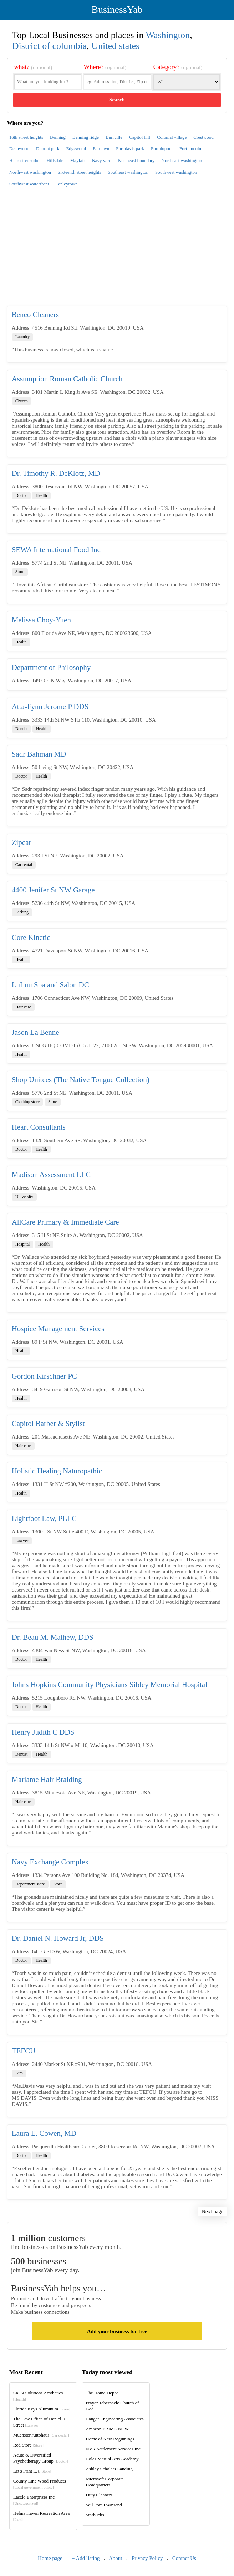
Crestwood (203, 137)
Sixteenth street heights (79, 172)
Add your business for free (117, 2331)
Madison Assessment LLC (51, 1174)
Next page (212, 2211)
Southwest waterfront (29, 184)
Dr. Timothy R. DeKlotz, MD (56, 473)
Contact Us (184, 2558)
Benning (58, 137)
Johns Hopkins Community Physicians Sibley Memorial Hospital (109, 1684)
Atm (19, 2073)
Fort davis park (130, 148)
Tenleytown (66, 184)
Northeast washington (182, 160)
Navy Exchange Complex (50, 1862)
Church (21, 400)
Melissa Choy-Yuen (41, 620)
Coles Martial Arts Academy (112, 2459)
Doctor (21, 495)
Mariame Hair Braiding (47, 1779)
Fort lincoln (190, 148)
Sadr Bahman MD (39, 754)
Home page (50, 2558)
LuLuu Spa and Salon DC (50, 985)
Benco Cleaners (35, 314)
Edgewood (76, 148)
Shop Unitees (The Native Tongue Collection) (80, 1079)
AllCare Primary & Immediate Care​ (65, 1222)
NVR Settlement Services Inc (113, 2449)
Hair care (23, 1006)
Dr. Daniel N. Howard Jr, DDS (58, 1938)
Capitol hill (139, 137)
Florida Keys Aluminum (41, 2409)
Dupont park (47, 148)
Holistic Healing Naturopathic (57, 1471)
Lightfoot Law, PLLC (44, 1518)
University (24, 1196)
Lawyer (22, 1540)
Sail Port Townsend (104, 2505)
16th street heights (26, 137)
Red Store (28, 2445)
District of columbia (49, 46)
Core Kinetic (31, 937)
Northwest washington (30, 172)
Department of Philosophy (51, 667)
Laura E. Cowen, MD (44, 2133)
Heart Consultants (39, 1127)
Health (41, 495)
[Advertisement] (117, 250)
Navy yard (101, 160)
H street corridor (24, 160)
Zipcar (21, 842)
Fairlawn (101, 148)
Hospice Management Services (58, 1328)
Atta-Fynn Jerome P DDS (50, 706)
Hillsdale (55, 160)
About (115, 2558)
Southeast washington (128, 172)
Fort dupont (162, 148)
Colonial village (172, 137)
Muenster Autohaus (41, 2435)
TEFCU (24, 2051)
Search (117, 99)
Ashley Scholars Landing (109, 2468)
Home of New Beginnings (110, 2439)
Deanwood (19, 148)
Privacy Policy (147, 2558)
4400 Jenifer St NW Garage (53, 890)
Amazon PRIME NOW (107, 2429)
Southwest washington (176, 172)
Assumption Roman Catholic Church (67, 379)
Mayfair (77, 160)
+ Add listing (86, 2558)
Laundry (22, 336)
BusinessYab (116, 9)
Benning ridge (85, 137)
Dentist (21, 728)
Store (19, 571)
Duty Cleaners (99, 2495)
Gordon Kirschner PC (44, 1376)
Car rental (23, 864)
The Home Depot (102, 2393)
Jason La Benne (35, 1032)
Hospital (22, 1244)
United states (115, 46)
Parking (22, 912)
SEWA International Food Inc (56, 549)
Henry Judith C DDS (43, 1732)
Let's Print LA (32, 2471)
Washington (168, 35)
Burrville (114, 137)
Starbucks (95, 2515)
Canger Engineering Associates (114, 2419)
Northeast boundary (136, 160)
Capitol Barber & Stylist (48, 1423)
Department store (30, 1884)
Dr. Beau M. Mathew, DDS (52, 1637)
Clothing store (27, 1101)
